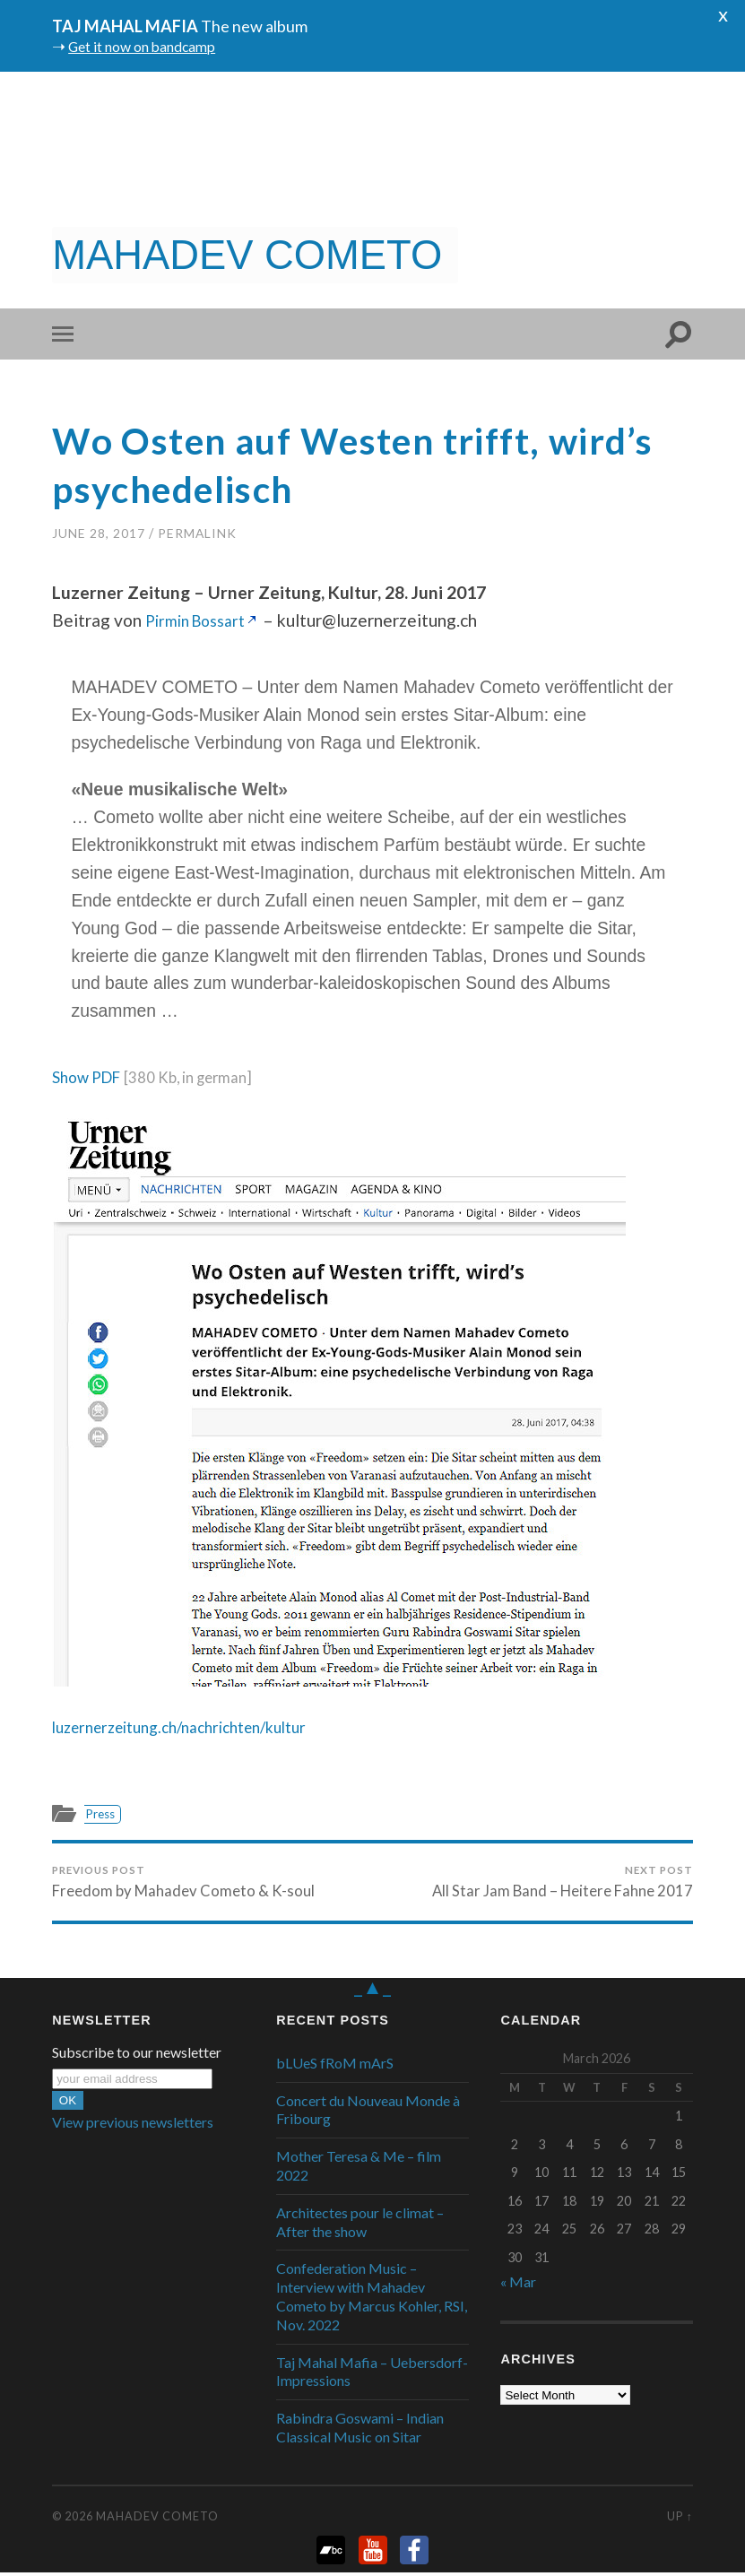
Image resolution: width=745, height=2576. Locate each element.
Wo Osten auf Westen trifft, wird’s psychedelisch (323, 463)
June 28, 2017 (98, 533)
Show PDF (91, 1076)
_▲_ (372, 1989)
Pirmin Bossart (201, 620)
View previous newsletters (132, 2125)
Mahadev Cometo (157, 2519)
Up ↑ (679, 2519)
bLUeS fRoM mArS (335, 2066)
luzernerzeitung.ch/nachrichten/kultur (195, 1726)
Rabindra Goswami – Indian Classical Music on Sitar (360, 2431)
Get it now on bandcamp (152, 46)
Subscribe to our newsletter (136, 2056)
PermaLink (198, 533)
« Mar (518, 2284)
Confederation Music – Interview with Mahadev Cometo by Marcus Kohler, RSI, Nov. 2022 (371, 2299)
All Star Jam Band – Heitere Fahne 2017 (561, 1883)
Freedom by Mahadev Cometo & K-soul (183, 1883)
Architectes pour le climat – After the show (360, 2225)
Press (103, 1814)
